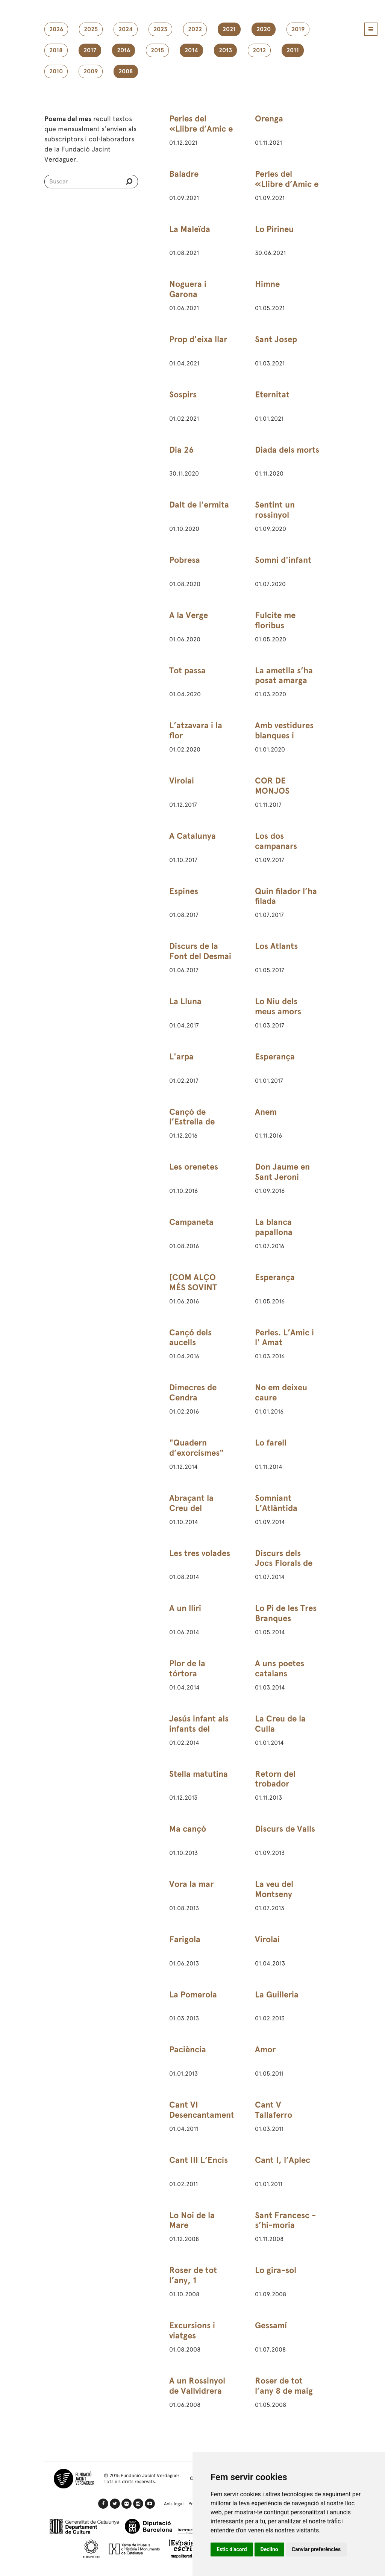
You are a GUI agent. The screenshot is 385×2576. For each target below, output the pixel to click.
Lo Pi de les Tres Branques (286, 1613)
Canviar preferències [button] (316, 2549)
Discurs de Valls (285, 1829)
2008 (125, 71)
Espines (183, 891)
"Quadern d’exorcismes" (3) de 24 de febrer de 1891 (196, 1458)
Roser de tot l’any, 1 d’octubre (193, 2280)
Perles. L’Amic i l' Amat (284, 1337)
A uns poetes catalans (279, 1668)
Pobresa (184, 560)
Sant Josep (276, 339)
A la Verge (188, 615)
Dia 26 (181, 450)
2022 (195, 29)
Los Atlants (276, 946)
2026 (56, 29)
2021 (229, 29)
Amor (265, 2049)
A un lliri (185, 1608)
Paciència (187, 2049)
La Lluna (185, 1001)
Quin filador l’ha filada (286, 896)
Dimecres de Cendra (193, 1392)
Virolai (181, 781)
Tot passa (187, 670)
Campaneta (191, 1222)
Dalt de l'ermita (199, 505)
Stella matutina (198, 1774)
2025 (91, 29)
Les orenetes (193, 1167)
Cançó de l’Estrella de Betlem (192, 1122)
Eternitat (272, 394)
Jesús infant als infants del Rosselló (199, 1729)
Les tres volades (199, 1553)
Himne (267, 284)
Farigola (184, 1939)
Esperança (275, 1057)
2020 (263, 29)
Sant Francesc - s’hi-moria (285, 2220)
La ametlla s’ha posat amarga (284, 675)
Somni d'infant (283, 560)
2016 (123, 50)
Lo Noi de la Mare (192, 2220)
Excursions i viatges (192, 2330)
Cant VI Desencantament (201, 2110)
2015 (157, 50)
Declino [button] (269, 2549)
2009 (90, 71)
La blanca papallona (274, 1227)
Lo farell (270, 1443)
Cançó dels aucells (190, 1337)
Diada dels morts (287, 450)
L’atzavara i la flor (195, 730)
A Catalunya (192, 836)
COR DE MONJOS (272, 786)
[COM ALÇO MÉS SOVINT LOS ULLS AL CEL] (193, 1292)
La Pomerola (193, 1995)
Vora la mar (191, 1884)
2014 (191, 50)
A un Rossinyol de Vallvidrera (197, 2386)
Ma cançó (187, 1829)
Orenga (269, 119)
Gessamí (271, 2325)
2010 (56, 71)
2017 (89, 50)
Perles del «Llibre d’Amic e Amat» (201, 129)
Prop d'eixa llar (198, 339)
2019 (298, 29)
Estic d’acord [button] (232, 2549)
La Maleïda (189, 229)
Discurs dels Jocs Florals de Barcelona (283, 1563)
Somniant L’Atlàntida (276, 1503)
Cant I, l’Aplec (282, 2160)
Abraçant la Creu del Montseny (191, 1508)
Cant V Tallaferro (273, 2110)
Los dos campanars (276, 841)
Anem (266, 1112)
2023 (160, 29)
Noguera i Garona (187, 289)
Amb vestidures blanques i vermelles (284, 735)
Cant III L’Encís (198, 2160)
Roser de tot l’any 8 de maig (284, 2386)
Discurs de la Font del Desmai (200, 951)
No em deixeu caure (281, 1392)
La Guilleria (277, 1995)
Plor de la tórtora (187, 1668)
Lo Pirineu (274, 229)
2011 (292, 50)
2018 (56, 50)
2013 (225, 50)
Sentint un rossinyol (275, 510)
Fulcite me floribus (275, 620)
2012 (259, 50)
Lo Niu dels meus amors (278, 1006)
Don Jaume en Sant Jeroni (282, 1172)
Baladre (184, 174)
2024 (125, 29)
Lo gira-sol (275, 2270)
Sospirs (183, 394)
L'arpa (181, 1057)
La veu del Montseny (274, 1889)
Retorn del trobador (275, 1779)
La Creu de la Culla (280, 1724)
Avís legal (173, 2503)
